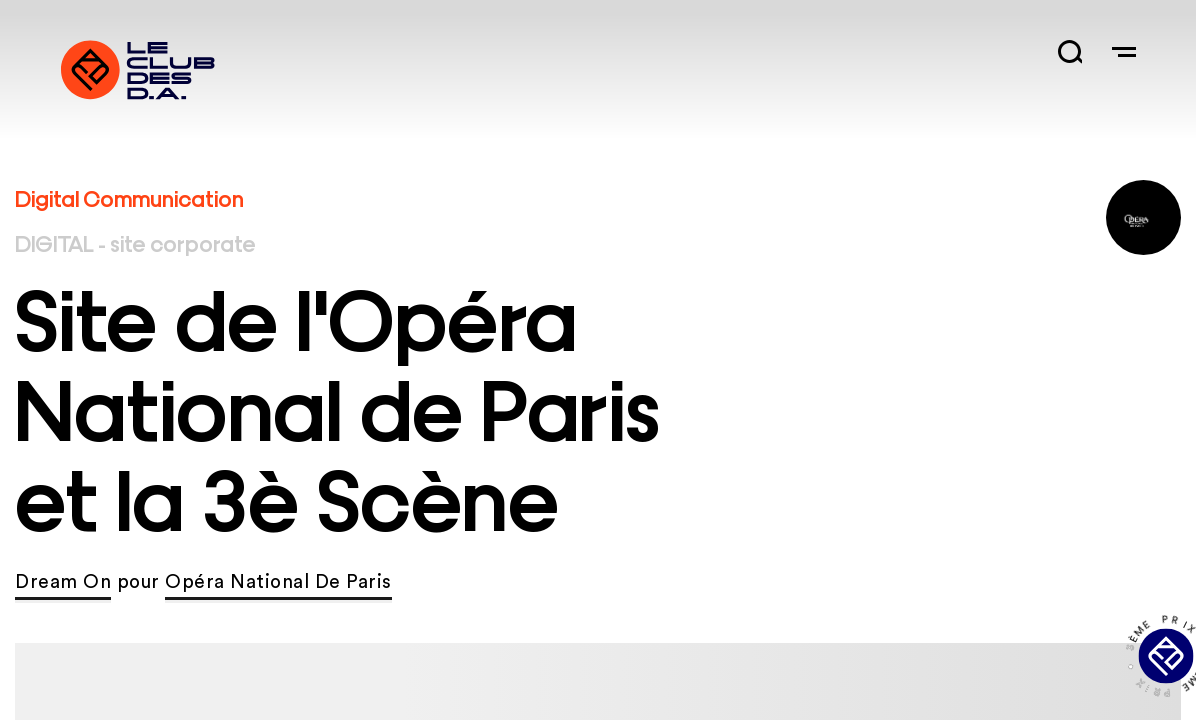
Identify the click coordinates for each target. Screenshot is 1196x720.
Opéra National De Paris (278, 582)
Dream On (63, 582)
